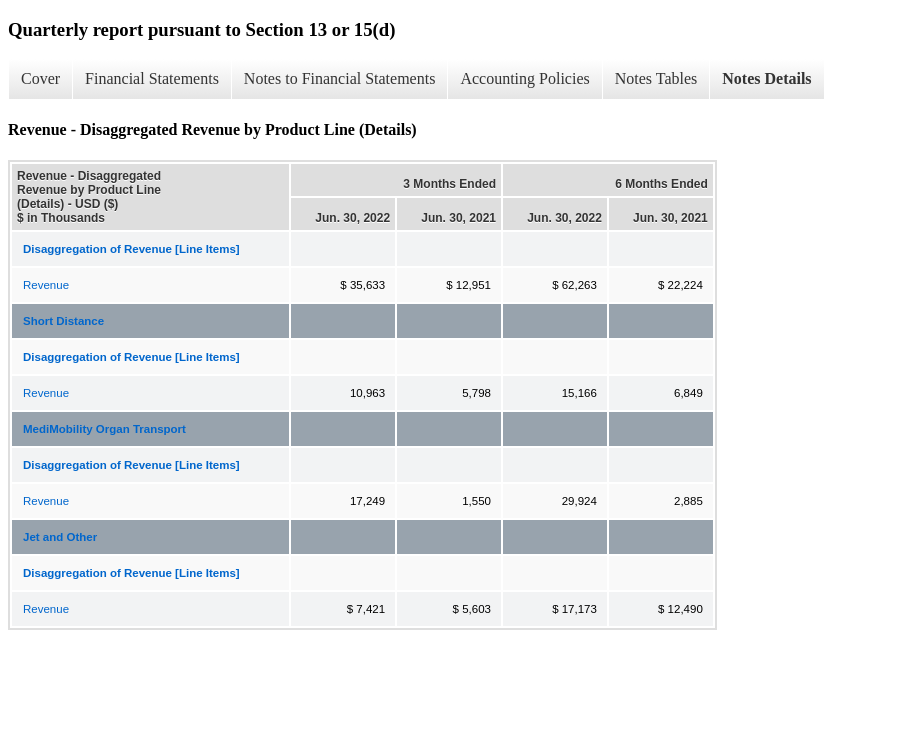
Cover (40, 78)
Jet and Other (60, 537)
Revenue (46, 285)
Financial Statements (152, 78)
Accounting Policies (524, 78)
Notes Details (766, 78)
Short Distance (63, 321)
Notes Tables (656, 78)
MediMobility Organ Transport (104, 429)
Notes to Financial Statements (340, 78)
